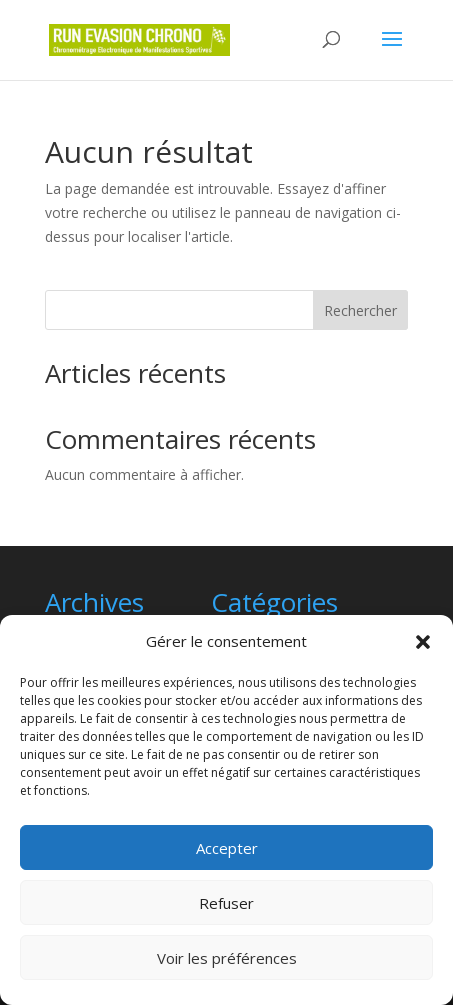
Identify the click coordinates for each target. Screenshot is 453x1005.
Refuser (226, 903)
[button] (423, 642)
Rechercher (360, 310)
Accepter (227, 848)
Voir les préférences (227, 958)
